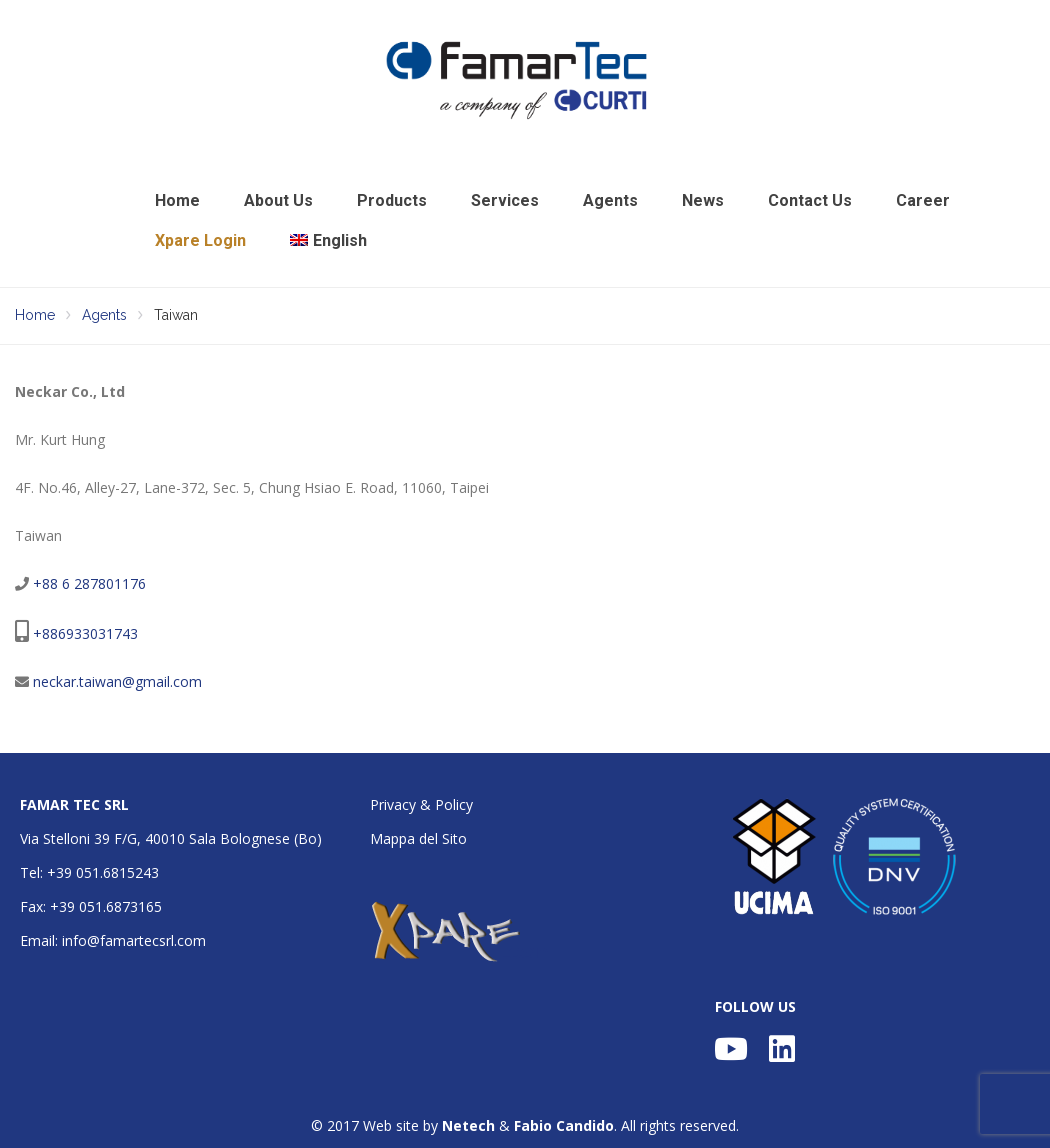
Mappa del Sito (418, 838)
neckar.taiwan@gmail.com (117, 681)
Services (505, 200)
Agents (610, 200)
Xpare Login (200, 240)
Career (923, 200)
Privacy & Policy (421, 804)
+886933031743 (85, 633)
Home (177, 200)
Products (392, 200)
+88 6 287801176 (89, 583)
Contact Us (810, 200)
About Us (278, 200)
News (703, 200)
